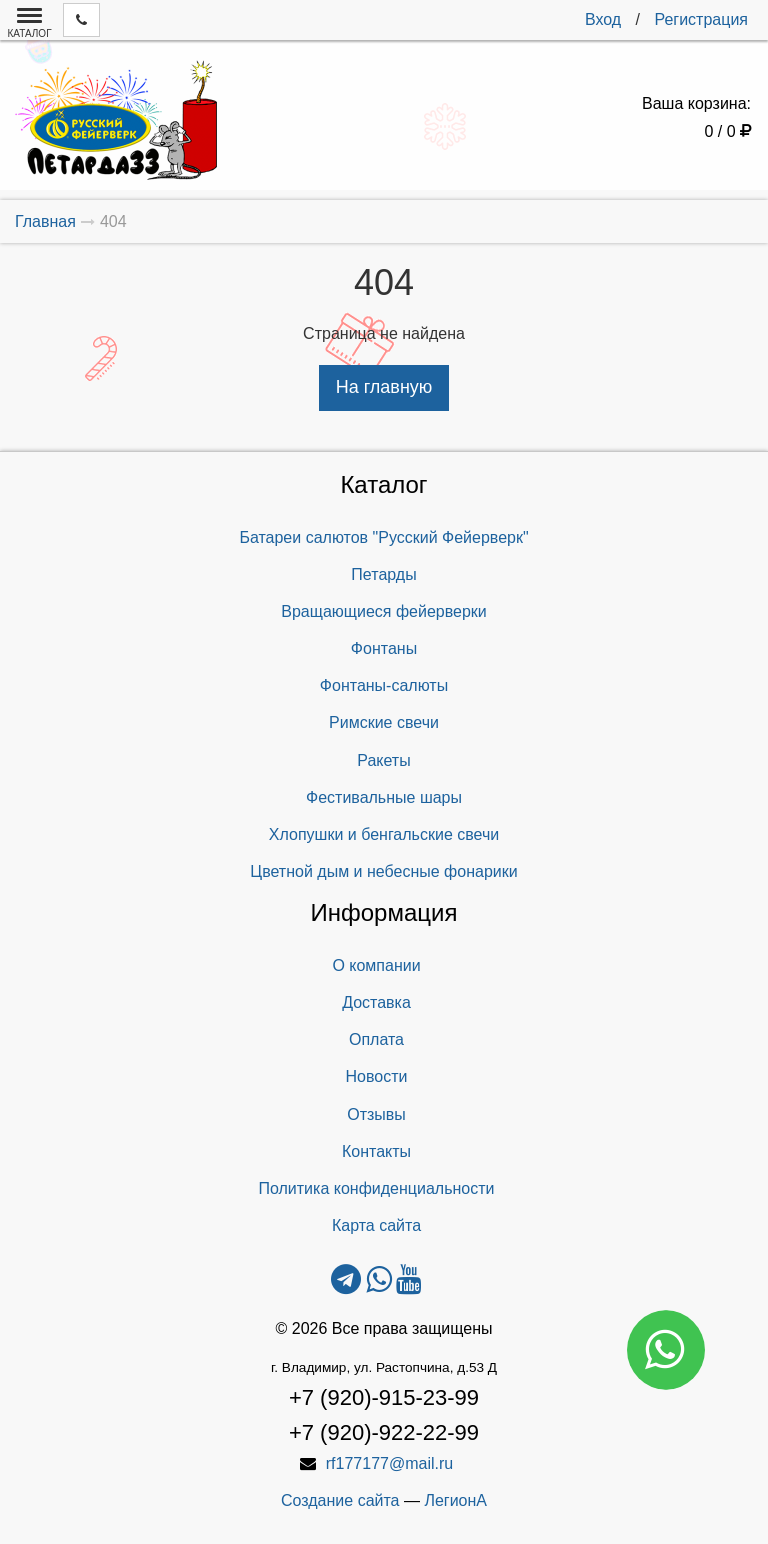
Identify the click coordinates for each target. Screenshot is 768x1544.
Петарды (383, 574)
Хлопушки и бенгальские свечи (384, 834)
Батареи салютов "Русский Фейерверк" (383, 537)
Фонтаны (384, 648)
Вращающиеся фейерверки (384, 611)
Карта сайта (376, 1225)
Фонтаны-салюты (384, 685)
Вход (603, 19)
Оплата (376, 1039)
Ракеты (383, 760)
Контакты (376, 1151)
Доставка (376, 1002)
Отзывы (376, 1114)
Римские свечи (384, 722)
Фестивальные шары (384, 797)
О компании (376, 965)
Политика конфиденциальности (376, 1188)
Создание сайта (340, 1500)
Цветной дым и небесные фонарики (383, 871)
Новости (377, 1076)
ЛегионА (455, 1500)
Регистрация (701, 19)
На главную (384, 387)
